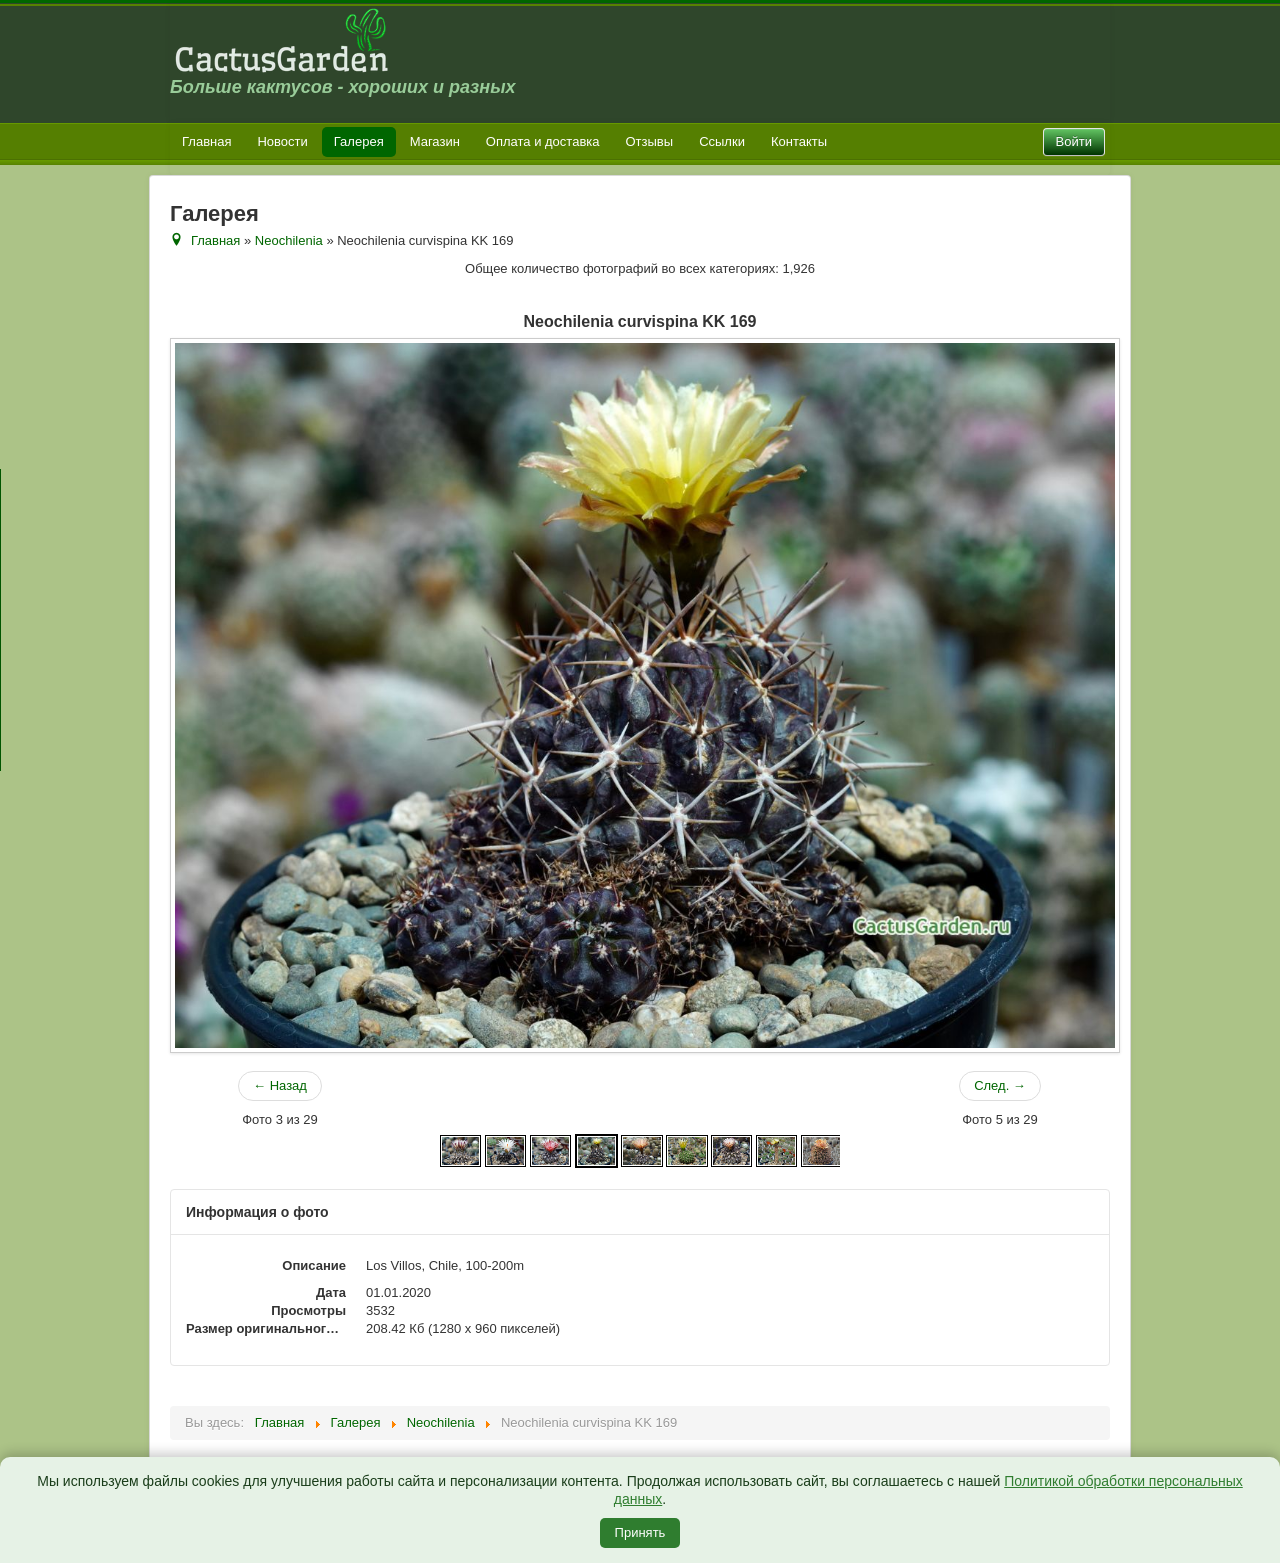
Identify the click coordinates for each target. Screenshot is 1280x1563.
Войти (1074, 141)
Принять (640, 1532)
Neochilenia (289, 240)
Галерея (359, 141)
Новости (282, 141)
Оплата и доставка (543, 141)
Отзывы (650, 141)
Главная (206, 141)
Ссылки (722, 141)
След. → (1000, 1085)
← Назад (280, 1085)
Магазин (435, 141)
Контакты (799, 141)
